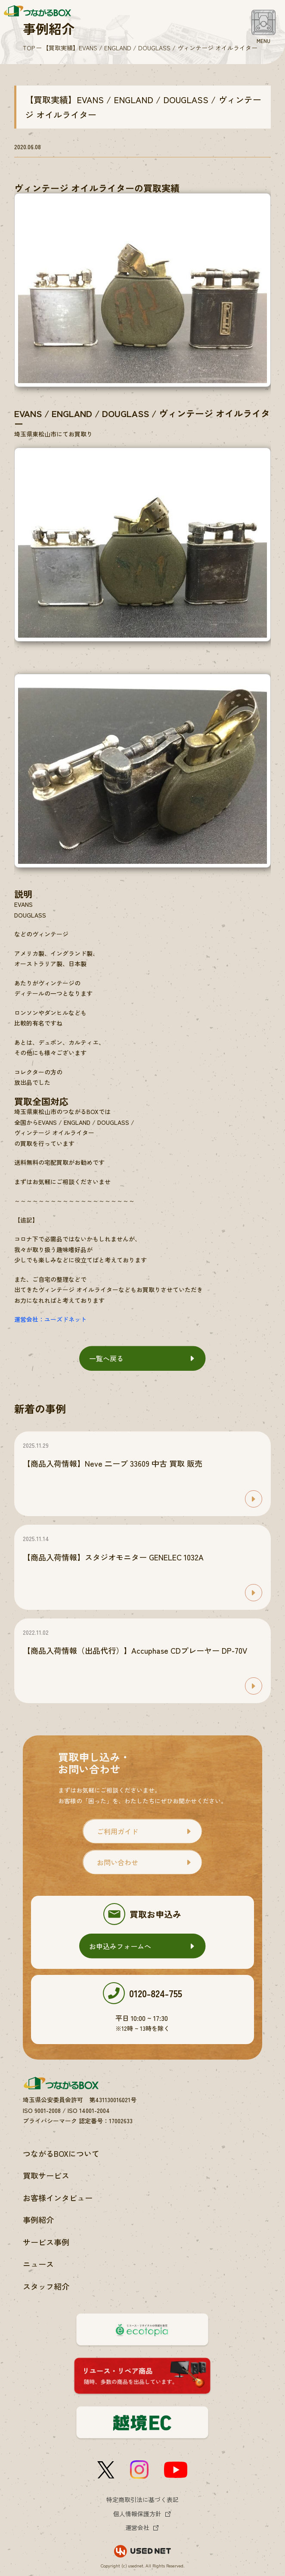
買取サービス (46, 2175)
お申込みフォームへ (120, 1946)
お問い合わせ (117, 1862)
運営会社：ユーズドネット (50, 1319)
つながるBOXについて (61, 2153)
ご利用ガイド (117, 1831)
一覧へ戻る (106, 1358)
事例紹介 (38, 2219)
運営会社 (137, 2527)
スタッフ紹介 (46, 2286)
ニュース (38, 2263)
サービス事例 (46, 2241)
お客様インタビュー (58, 2197)
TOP (29, 47)
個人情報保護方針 (137, 2513)
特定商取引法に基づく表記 (142, 2499)
